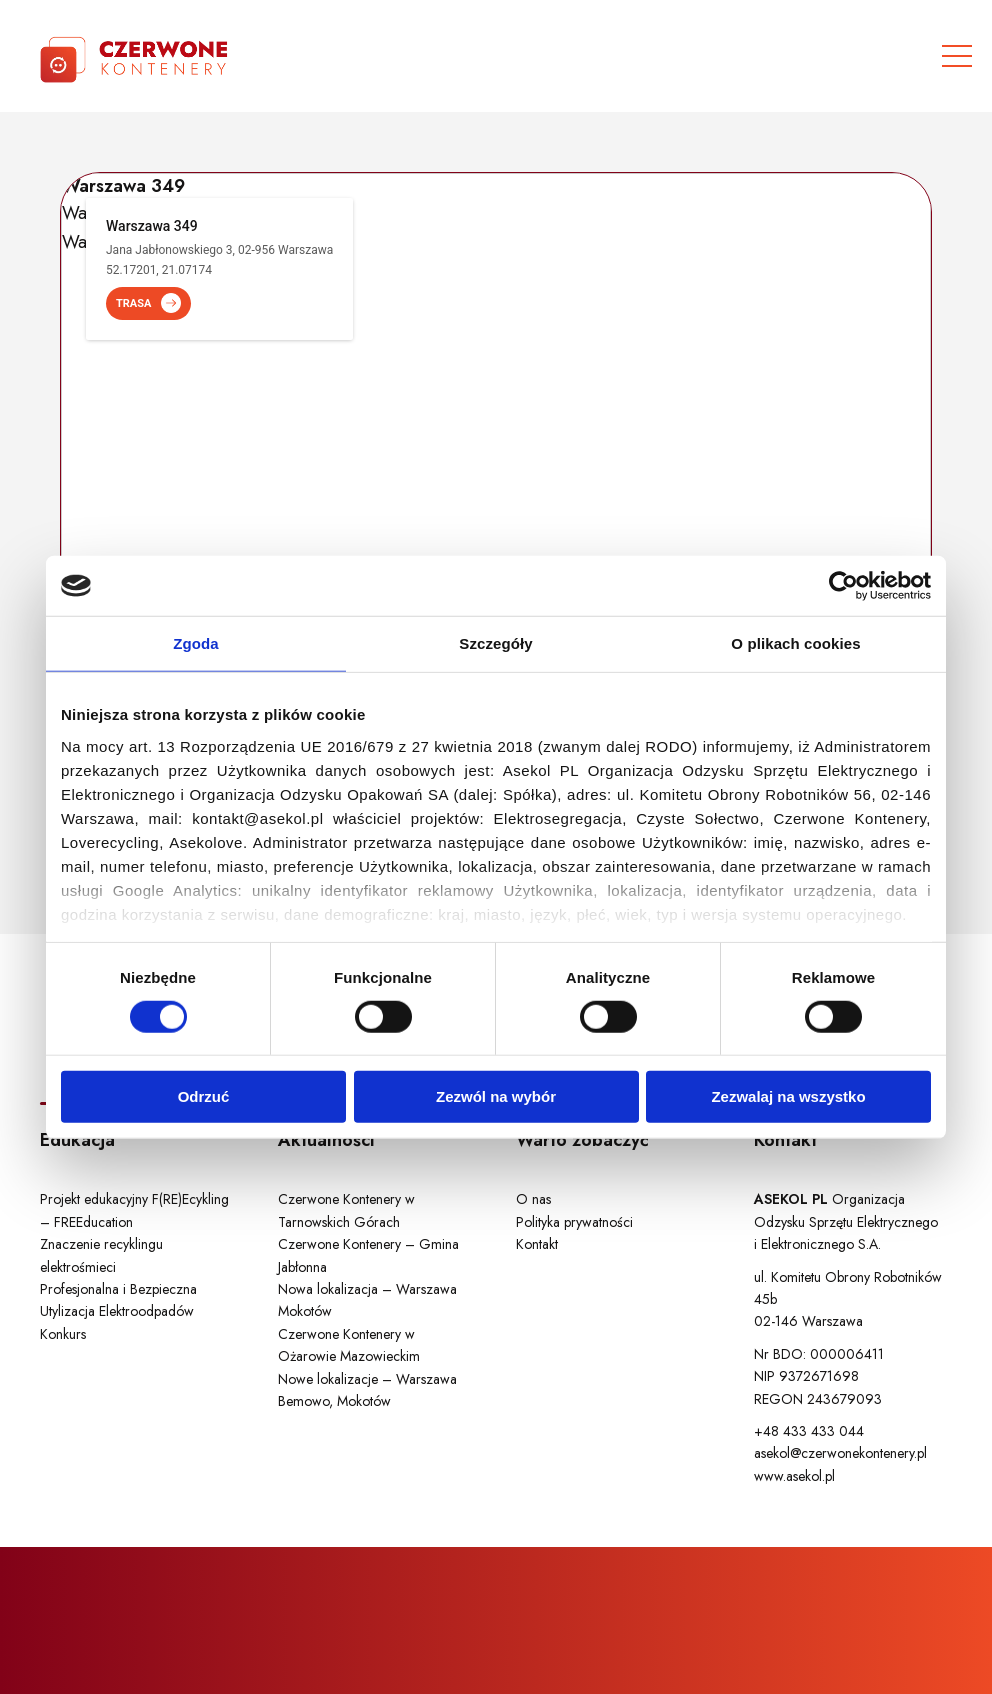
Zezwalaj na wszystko (788, 1096)
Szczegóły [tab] (495, 643)
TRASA (148, 303)
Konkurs (63, 1334)
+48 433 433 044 (809, 1431)
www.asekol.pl (794, 1476)
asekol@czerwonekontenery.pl (840, 1453)
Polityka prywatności (574, 1222)
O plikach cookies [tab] (795, 643)
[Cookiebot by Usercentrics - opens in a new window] (843, 586)
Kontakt (537, 1244)
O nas (533, 1199)
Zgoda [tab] (196, 643)
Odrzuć (204, 1096)
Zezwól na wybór (496, 1096)
